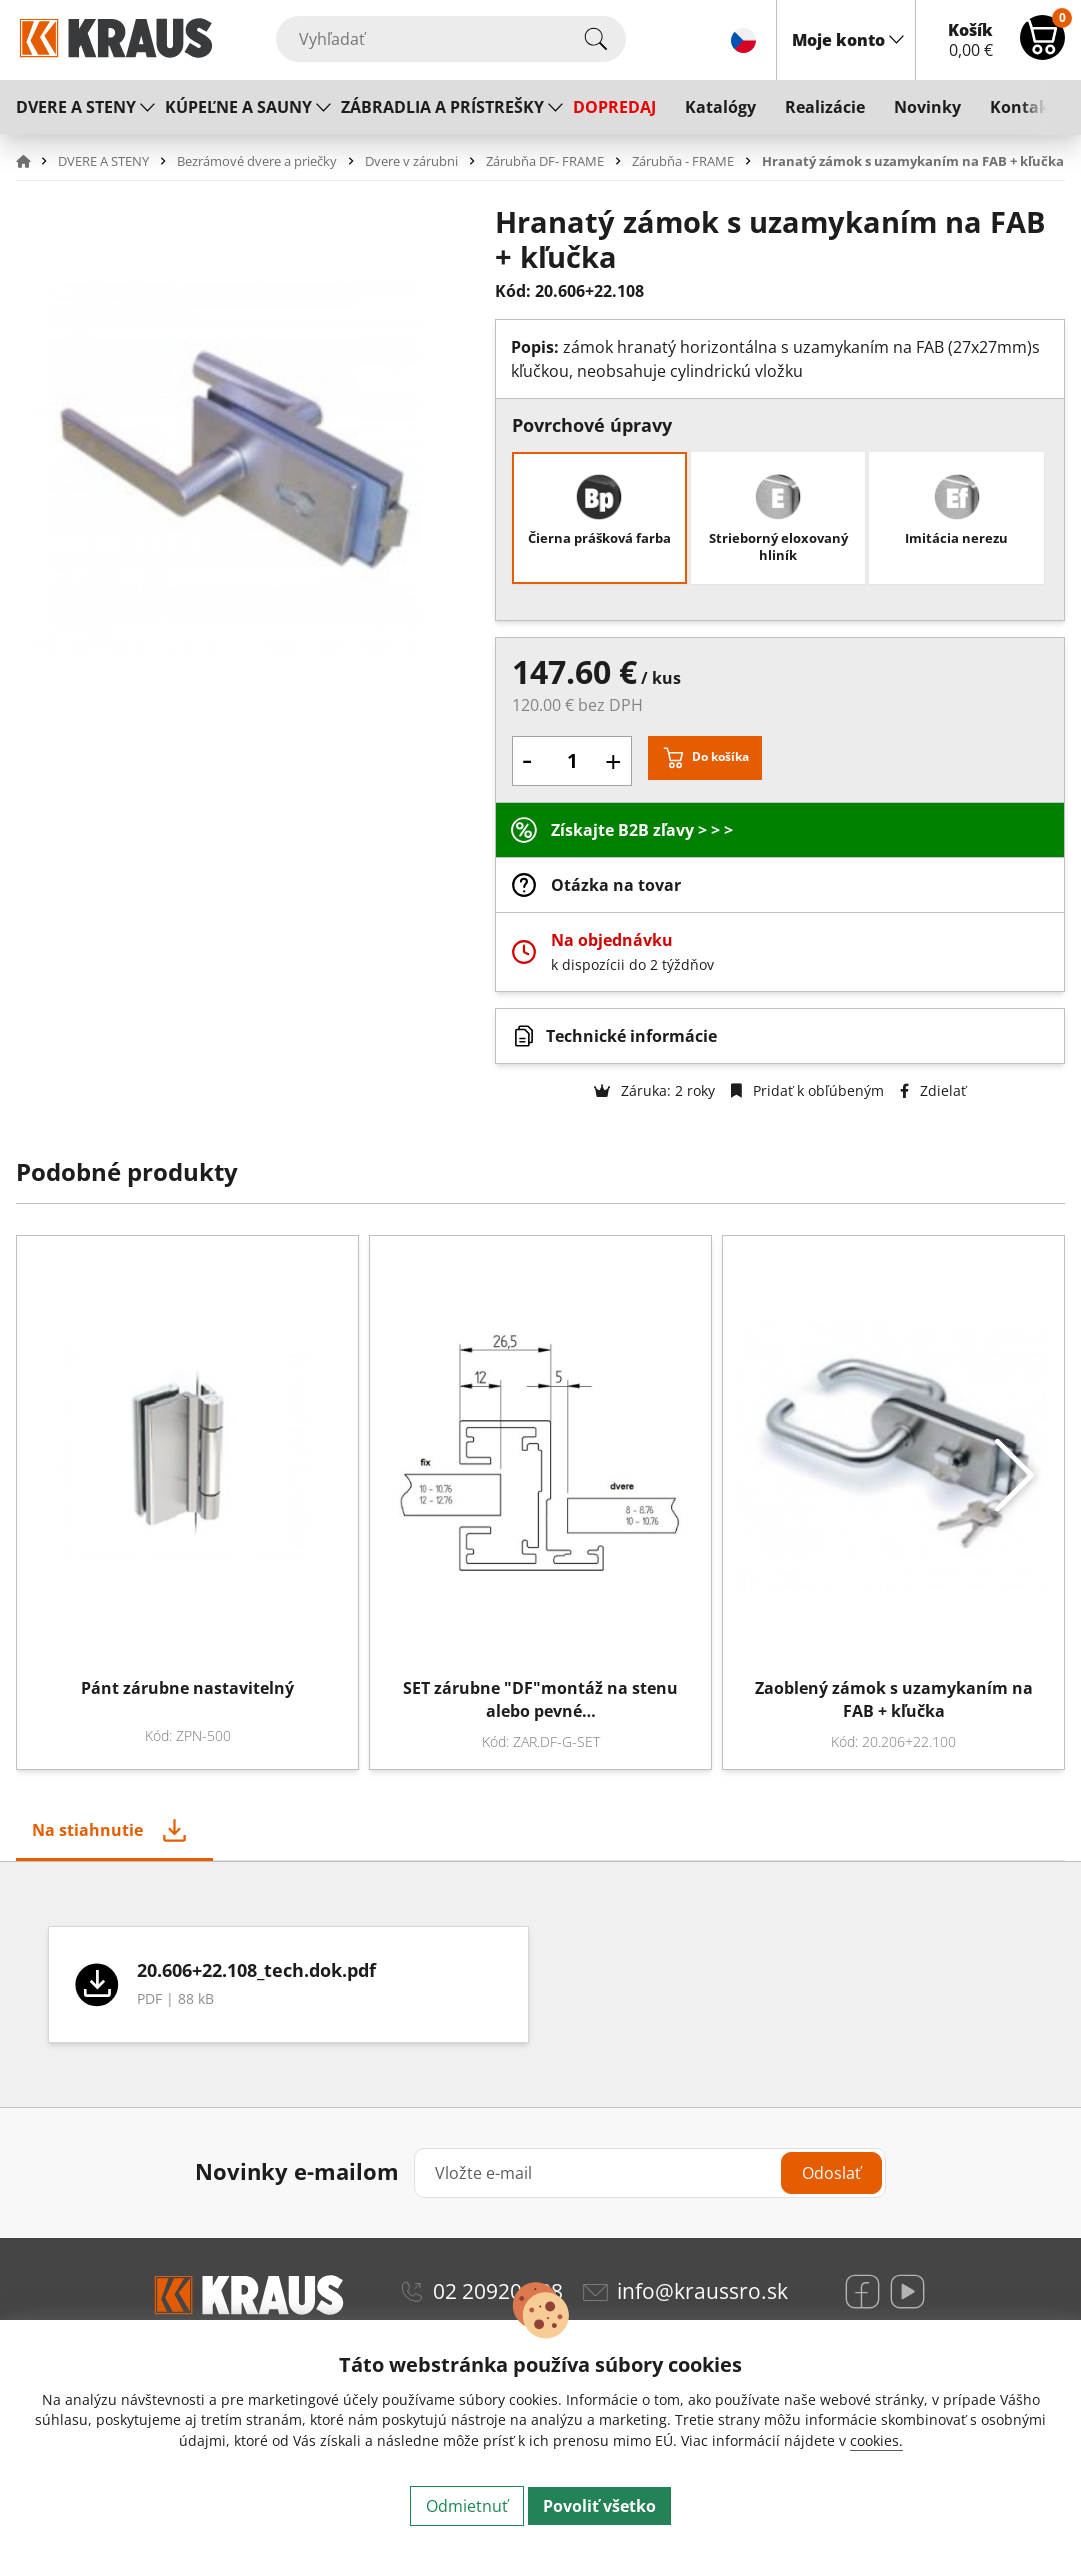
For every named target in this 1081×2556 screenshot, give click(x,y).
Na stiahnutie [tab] (87, 1830)
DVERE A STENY (76, 107)
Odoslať (831, 2173)
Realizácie (825, 107)
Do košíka (720, 756)
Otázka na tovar (616, 885)
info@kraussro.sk (702, 2291)
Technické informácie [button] (631, 1036)
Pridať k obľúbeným (807, 1090)
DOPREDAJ (614, 107)
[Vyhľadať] (451, 39)
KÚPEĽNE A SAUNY (238, 107)
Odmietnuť (467, 2506)
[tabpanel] (540, 1984)
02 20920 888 (498, 2291)
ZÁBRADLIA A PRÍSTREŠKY (442, 107)
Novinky (927, 107)
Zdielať (933, 1090)
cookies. (876, 2440)
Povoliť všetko (599, 2506)
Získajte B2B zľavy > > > (642, 830)
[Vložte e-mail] (650, 2173)
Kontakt (1023, 107)
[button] (35, 161)
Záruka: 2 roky (654, 1090)
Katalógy (720, 107)
